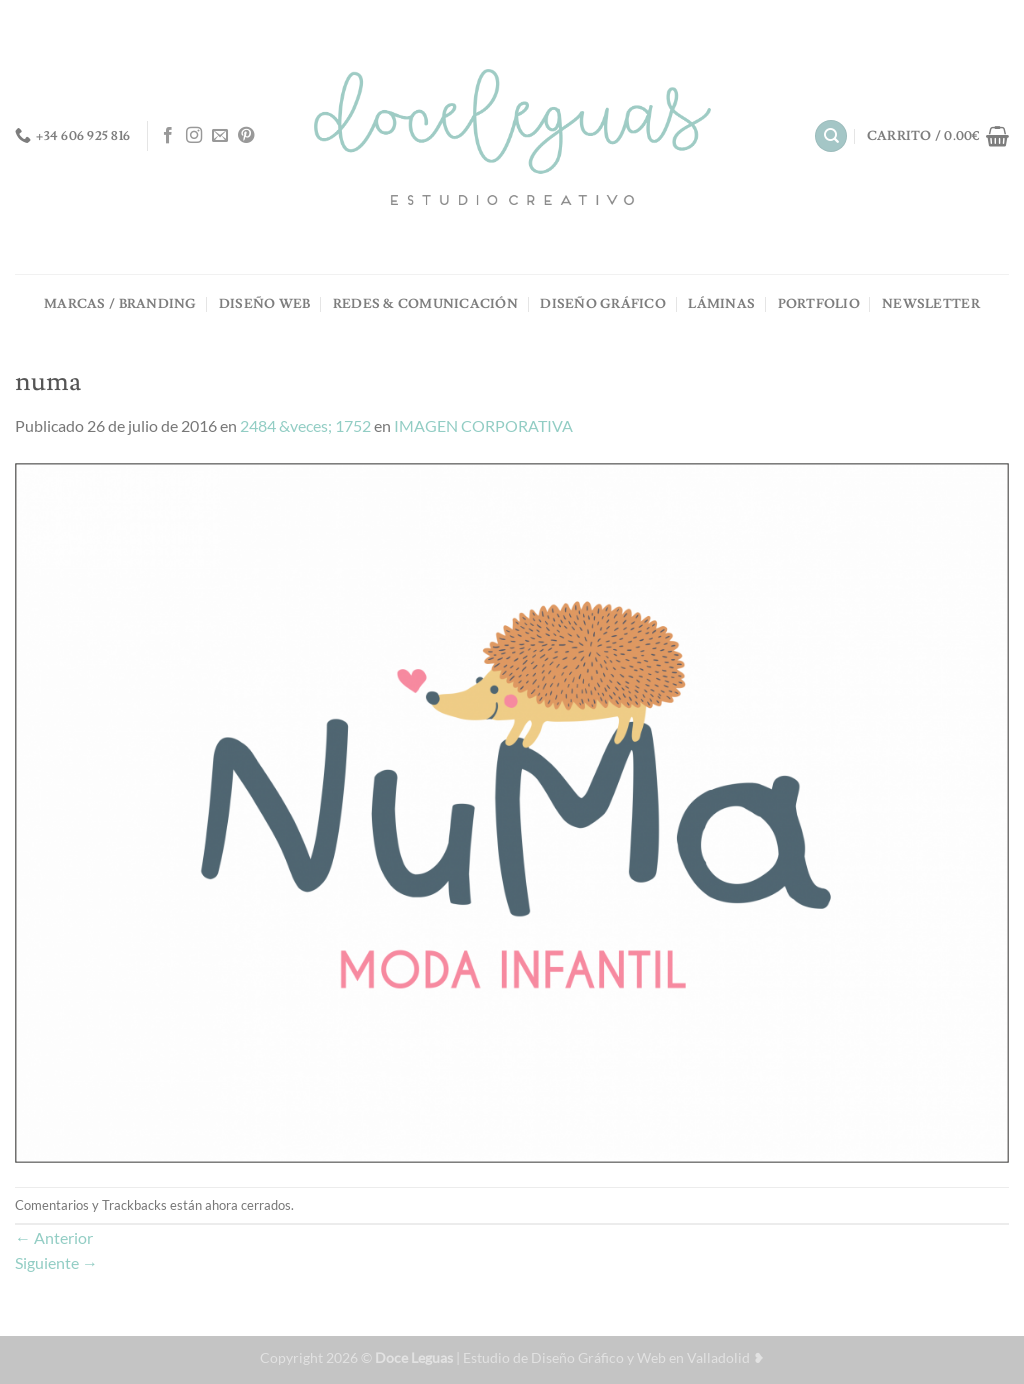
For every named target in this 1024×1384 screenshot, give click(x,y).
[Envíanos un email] (220, 136)
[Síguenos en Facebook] (168, 136)
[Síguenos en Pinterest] (246, 136)
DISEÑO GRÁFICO (603, 304)
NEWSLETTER (931, 304)
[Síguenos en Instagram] (194, 136)
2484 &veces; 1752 (305, 425)
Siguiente (56, 1262)
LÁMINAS (721, 304)
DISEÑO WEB (265, 304)
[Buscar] (831, 136)
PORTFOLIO (819, 304)
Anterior (54, 1237)
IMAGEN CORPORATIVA (483, 425)
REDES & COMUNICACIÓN (425, 304)
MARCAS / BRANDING (120, 304)
